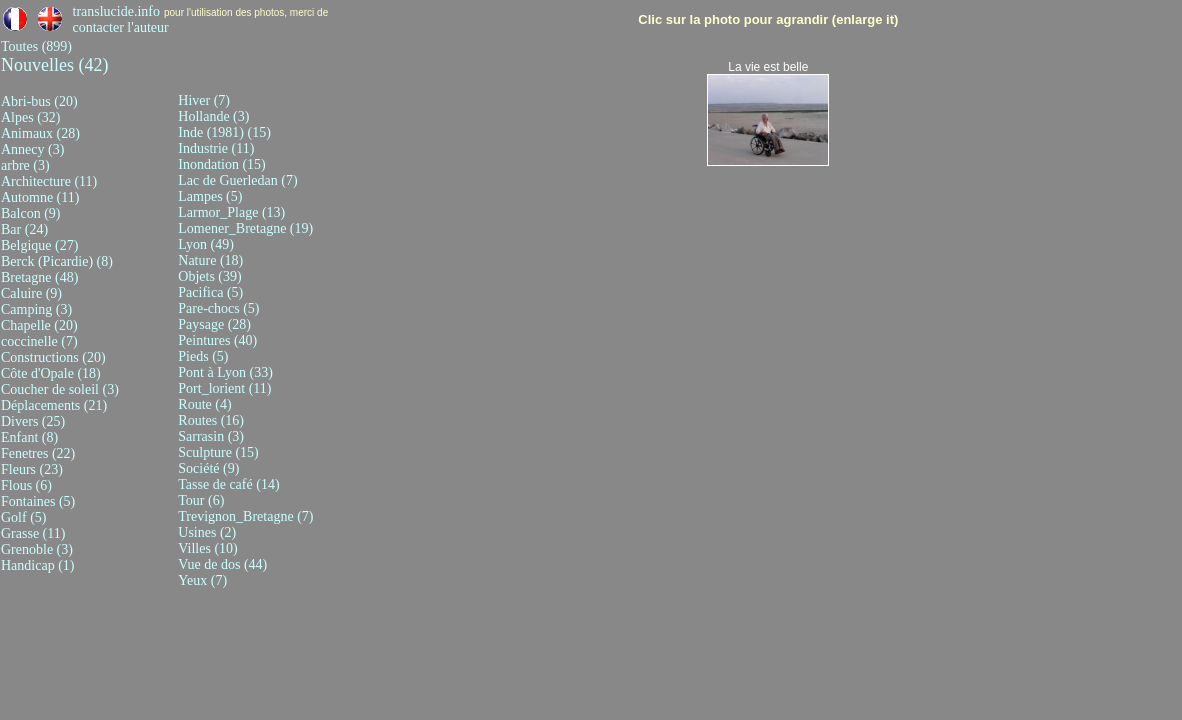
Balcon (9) (30, 213)
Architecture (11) (49, 181)
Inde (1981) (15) (224, 132)
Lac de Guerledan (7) (237, 180)
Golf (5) (24, 517)
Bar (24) (24, 229)
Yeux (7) (202, 580)
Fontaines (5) (38, 501)
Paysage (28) (214, 324)
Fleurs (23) (32, 469)
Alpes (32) (31, 117)
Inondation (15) (221, 164)
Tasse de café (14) (228, 484)
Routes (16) (211, 420)
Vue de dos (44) (222, 564)
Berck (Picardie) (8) (57, 261)
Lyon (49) (206, 244)
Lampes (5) (210, 196)
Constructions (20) (53, 357)
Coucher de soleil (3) (60, 389)
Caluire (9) (31, 293)
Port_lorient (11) (224, 388)
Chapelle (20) (39, 325)
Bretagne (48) (39, 277)
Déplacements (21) (54, 405)
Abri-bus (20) (39, 101)
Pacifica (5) (210, 292)
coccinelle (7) (39, 341)
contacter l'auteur (121, 27)
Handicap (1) (37, 565)
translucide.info (116, 11)
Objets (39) (209, 276)
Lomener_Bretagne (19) (245, 228)
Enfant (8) (29, 437)
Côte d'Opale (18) (51, 373)
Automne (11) (40, 197)
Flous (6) (26, 485)
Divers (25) (33, 421)
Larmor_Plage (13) (231, 212)
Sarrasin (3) (211, 436)
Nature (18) (210, 260)
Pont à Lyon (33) (225, 372)
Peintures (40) (217, 340)
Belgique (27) (39, 245)
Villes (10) (207, 548)
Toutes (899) (36, 46)
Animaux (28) (40, 133)
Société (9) (208, 468)
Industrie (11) (216, 148)
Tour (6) (201, 500)
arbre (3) (25, 165)
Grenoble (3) (37, 549)
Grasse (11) (33, 533)
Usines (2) (207, 532)
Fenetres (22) (38, 453)
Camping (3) (36, 309)
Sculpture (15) (218, 452)
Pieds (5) (203, 356)
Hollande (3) (213, 116)
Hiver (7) (204, 100)
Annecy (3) (32, 149)
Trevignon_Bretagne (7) (245, 516)
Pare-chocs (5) (218, 308)
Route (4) (204, 404)
